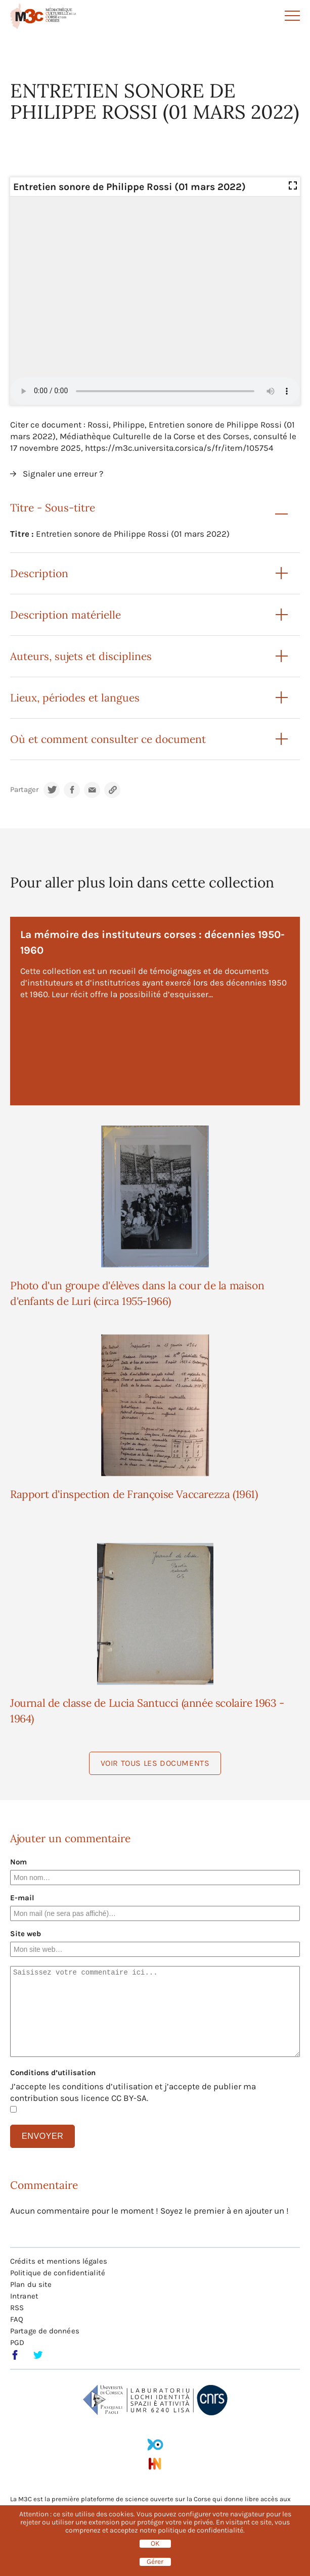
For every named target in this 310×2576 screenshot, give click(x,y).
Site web (25, 1933)
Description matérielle (65, 615)
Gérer (155, 2562)
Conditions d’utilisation (53, 2072)
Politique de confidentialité (57, 2272)
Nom (18, 1861)
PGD (17, 2342)
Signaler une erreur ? (63, 474)
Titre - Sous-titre (52, 507)
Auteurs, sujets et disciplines (81, 656)
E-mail (22, 1897)
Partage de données (44, 2330)
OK (155, 2544)
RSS (17, 2307)
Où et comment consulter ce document (108, 739)
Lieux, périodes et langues (75, 698)
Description (39, 573)
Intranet (24, 2296)
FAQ (16, 2319)
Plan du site (31, 2284)
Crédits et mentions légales (58, 2261)
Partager (24, 789)
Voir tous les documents (155, 1763)
